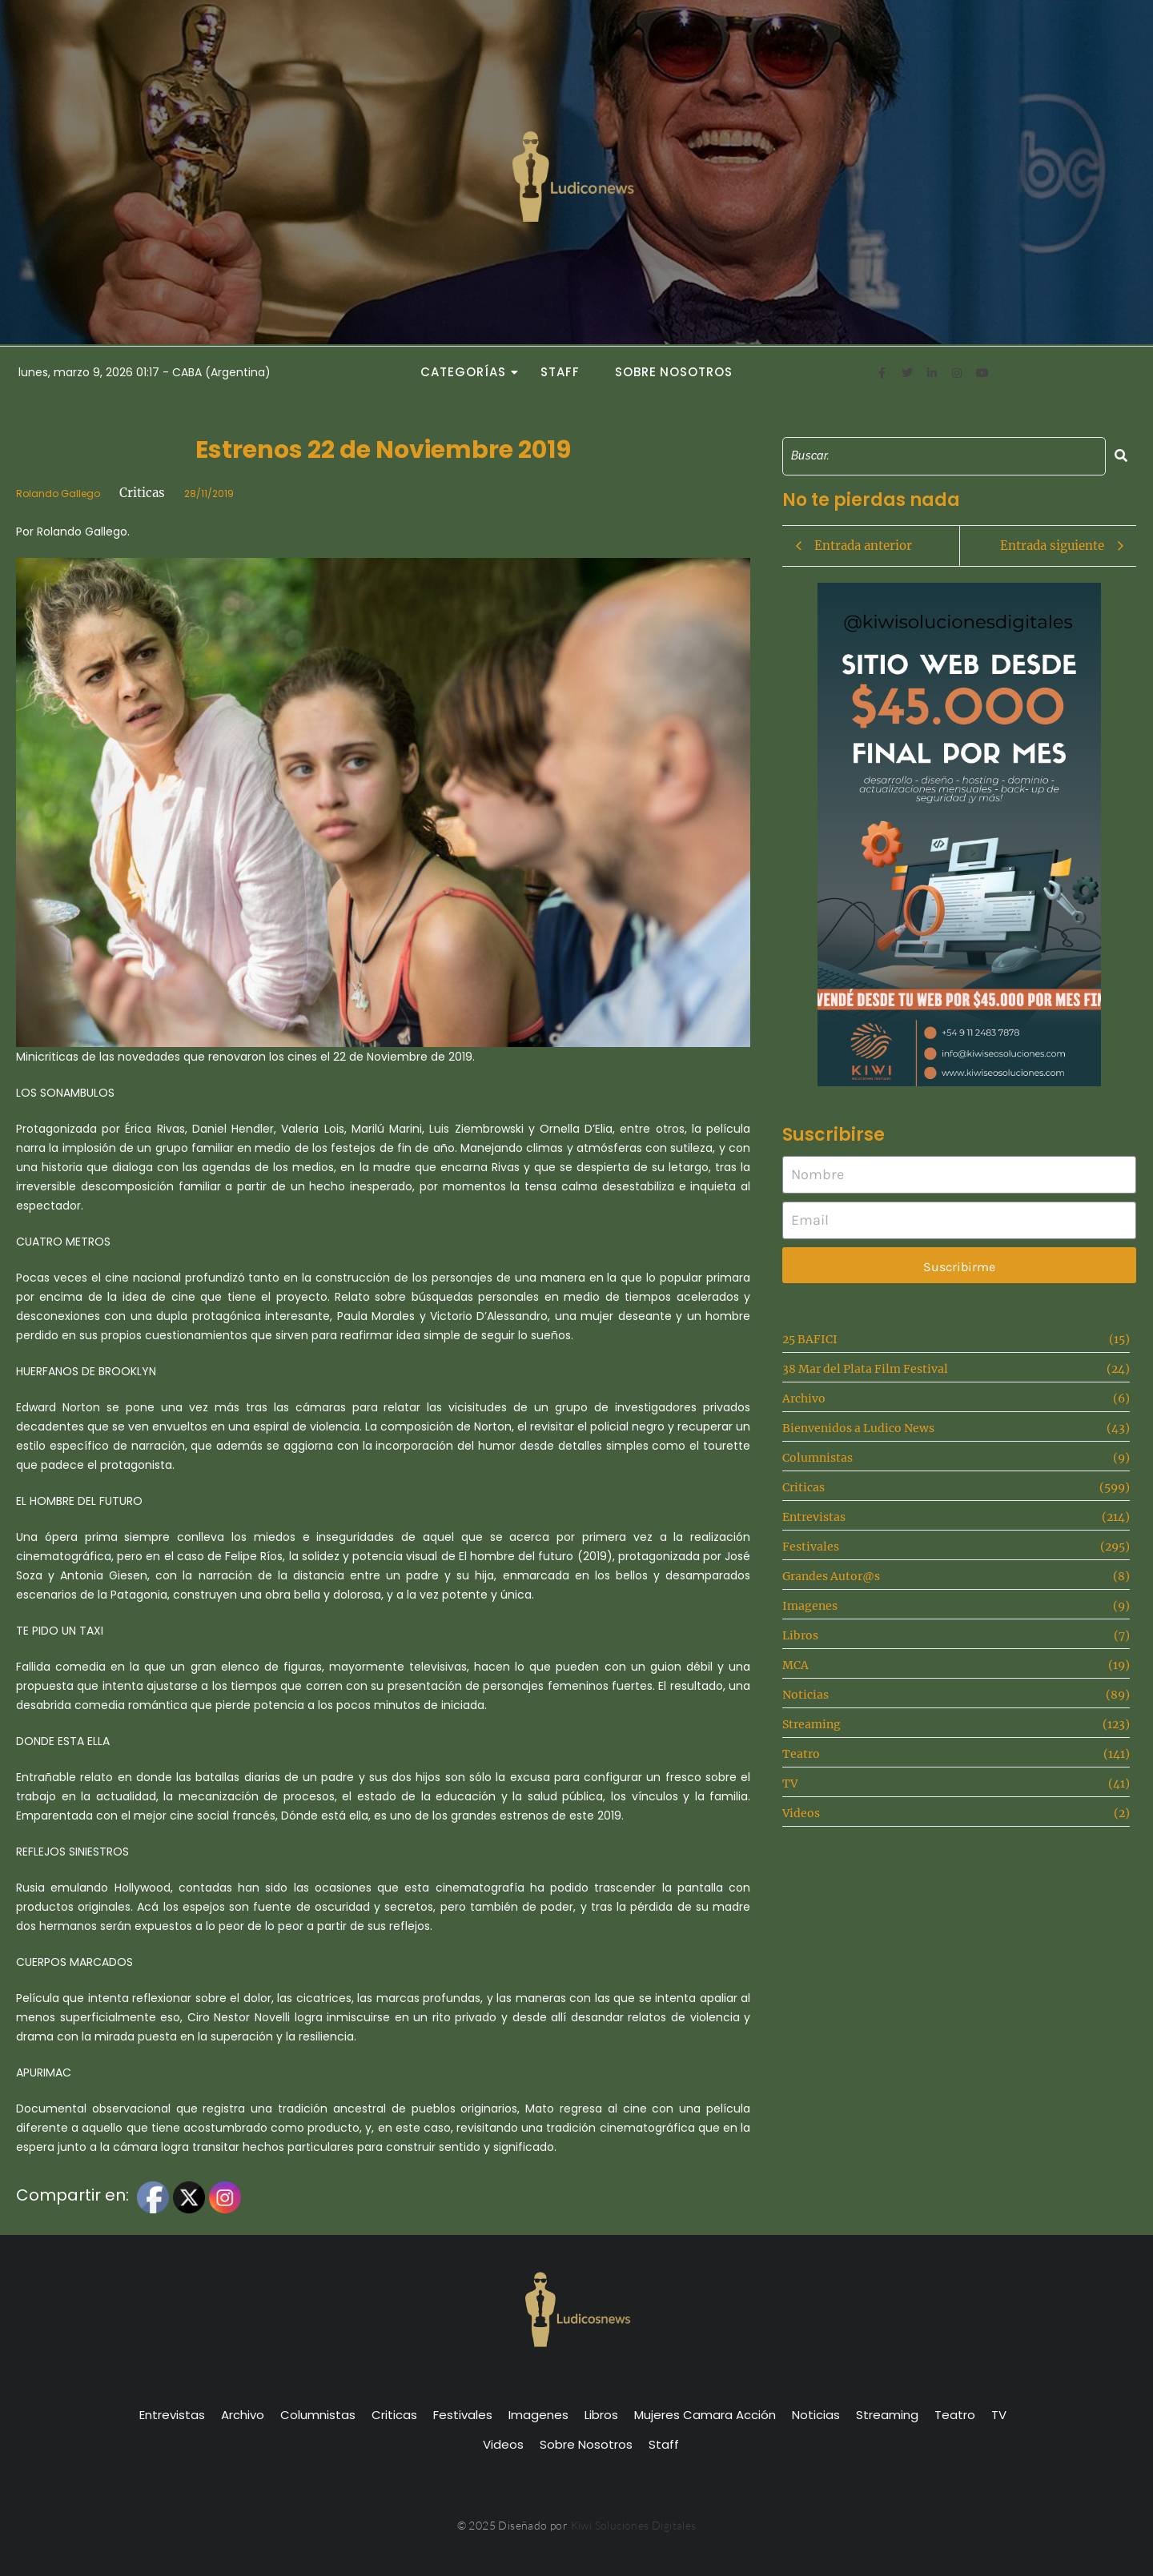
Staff (560, 371)
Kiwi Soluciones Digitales (634, 2525)
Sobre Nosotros (674, 371)
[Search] (944, 456)
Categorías (467, 371)
